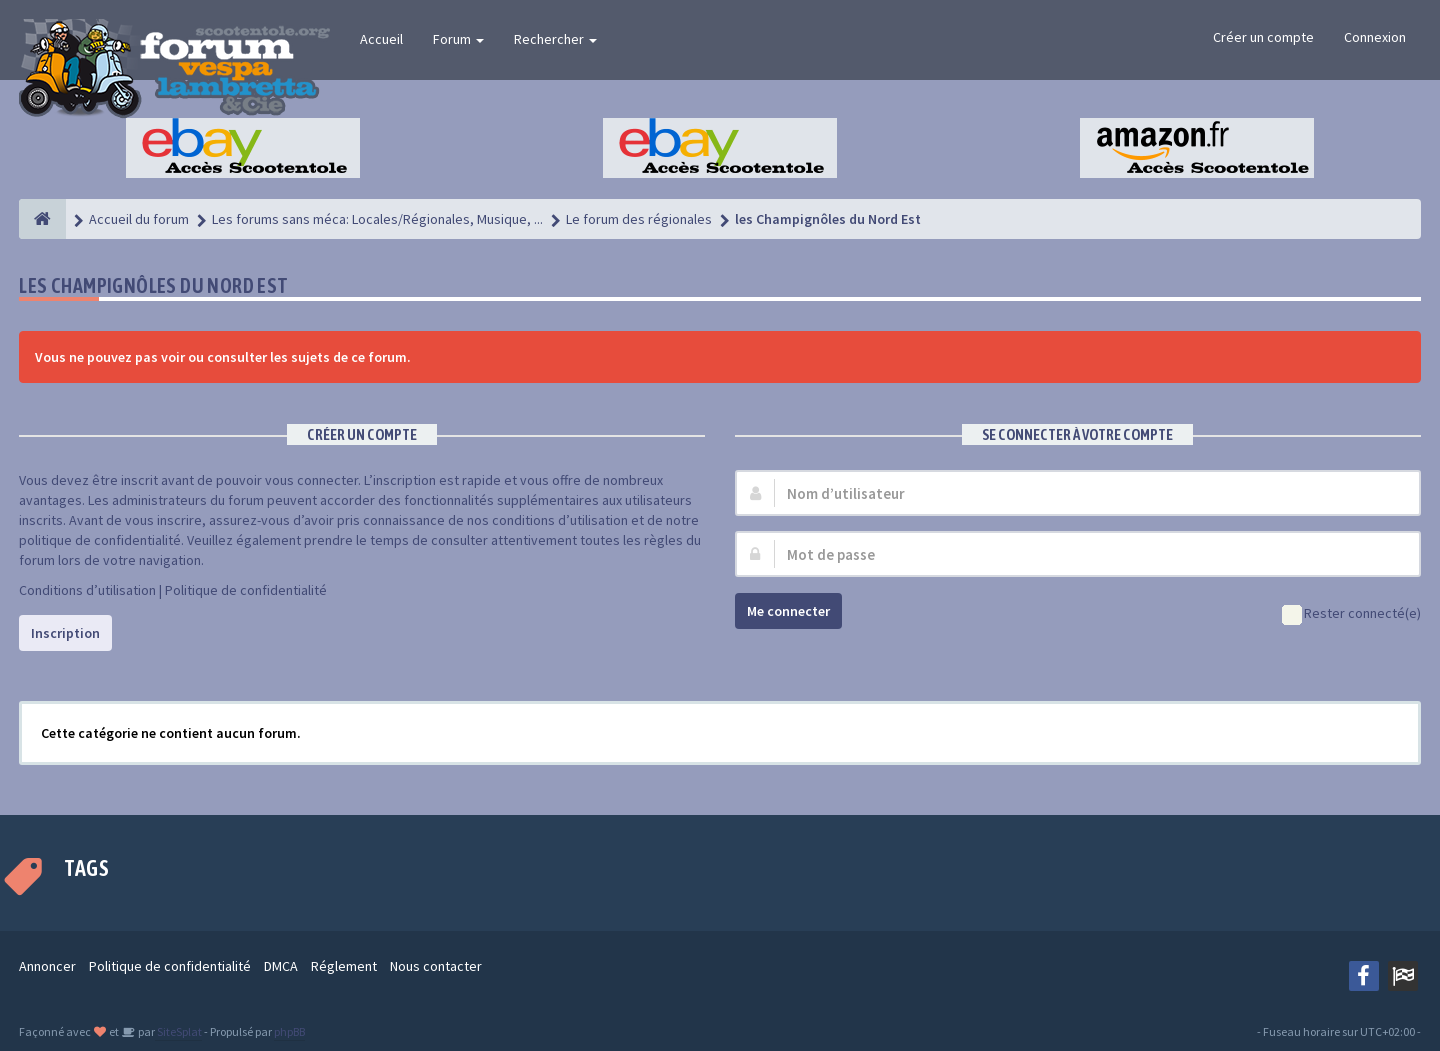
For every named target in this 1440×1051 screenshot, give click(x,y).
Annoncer (47, 966)
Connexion (1375, 37)
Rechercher (555, 39)
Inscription (65, 633)
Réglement (344, 966)
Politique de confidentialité (246, 590)
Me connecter (788, 611)
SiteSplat (178, 1031)
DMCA (281, 966)
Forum (458, 39)
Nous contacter (436, 966)
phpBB (289, 1031)
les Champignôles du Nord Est (153, 285)
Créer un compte (1263, 37)
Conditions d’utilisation (87, 590)
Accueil (381, 39)
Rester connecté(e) (1351, 614)
